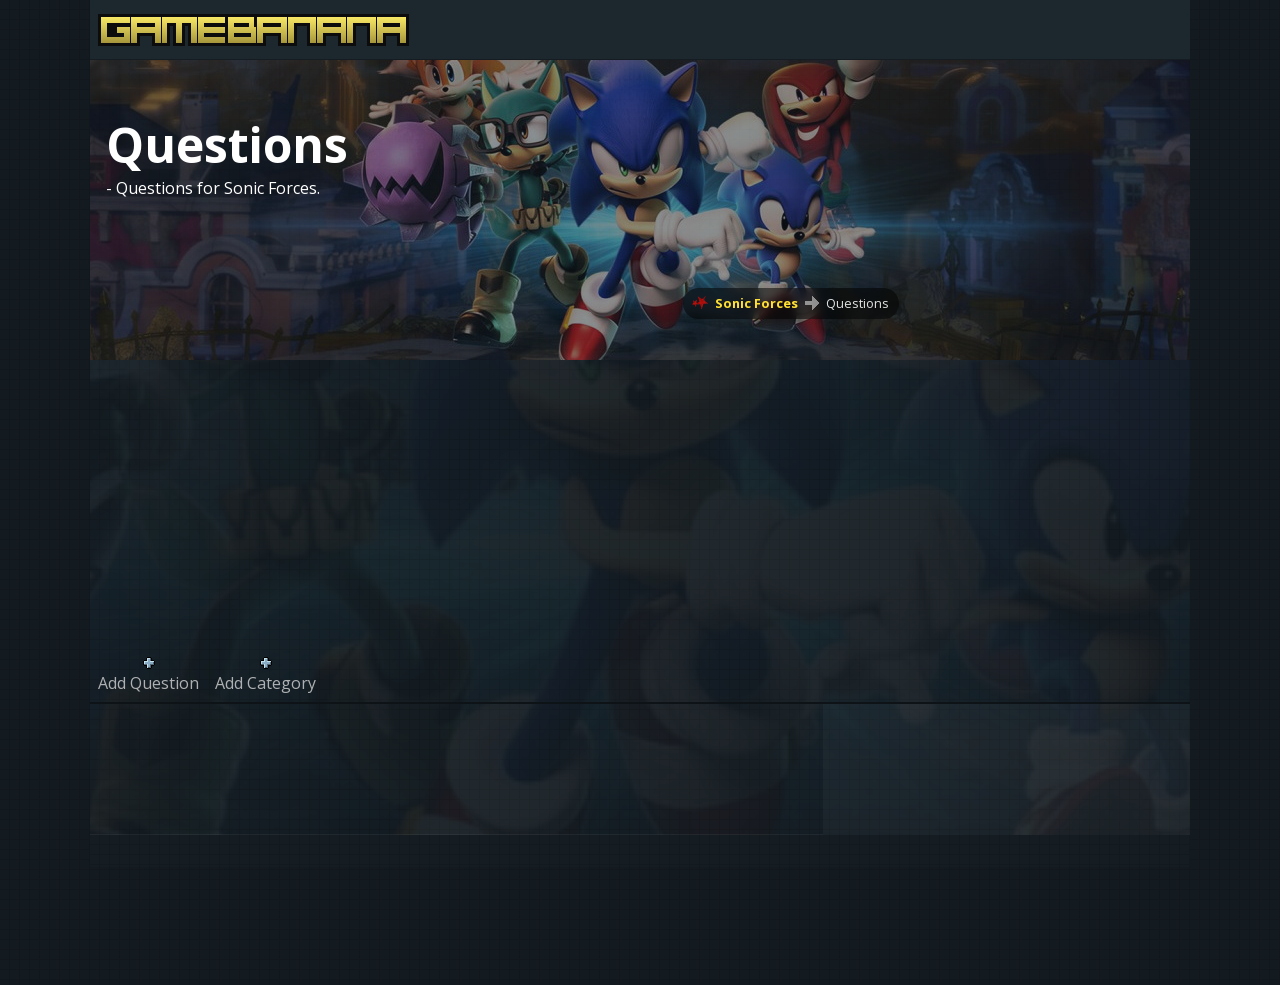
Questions (857, 303)
